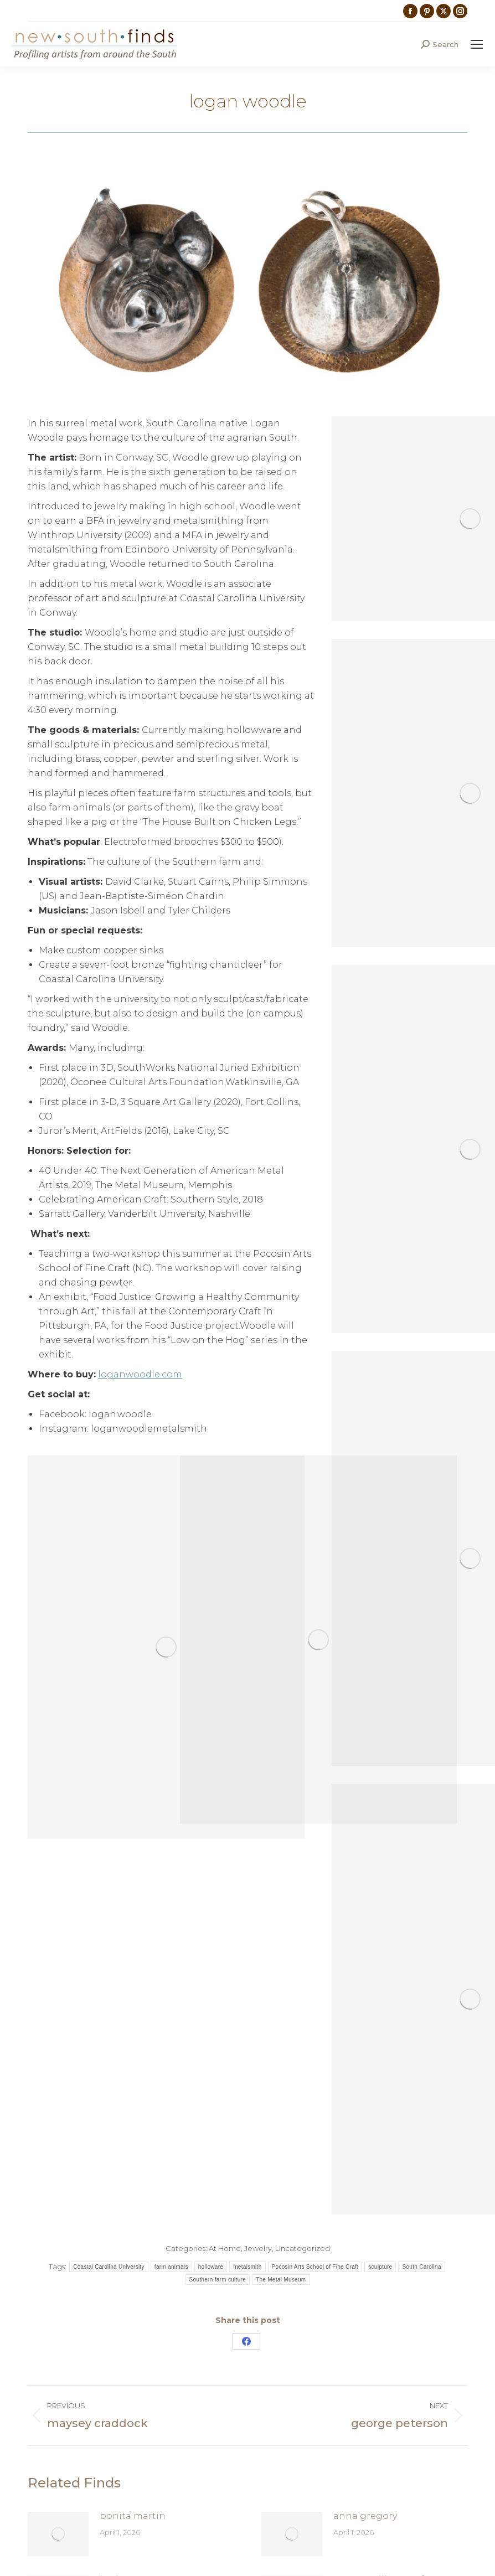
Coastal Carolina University (109, 2267)
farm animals (171, 2267)
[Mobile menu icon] (477, 44)
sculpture (380, 2267)
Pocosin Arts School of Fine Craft (315, 2267)
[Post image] (58, 2534)
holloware (211, 2267)
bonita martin (133, 2516)
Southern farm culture (217, 2279)
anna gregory (365, 2516)
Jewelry (258, 2248)
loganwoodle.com (140, 1374)
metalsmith (247, 2267)
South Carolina (421, 2267)
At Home (225, 2248)
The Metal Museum (281, 2279)
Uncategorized (302, 2248)
